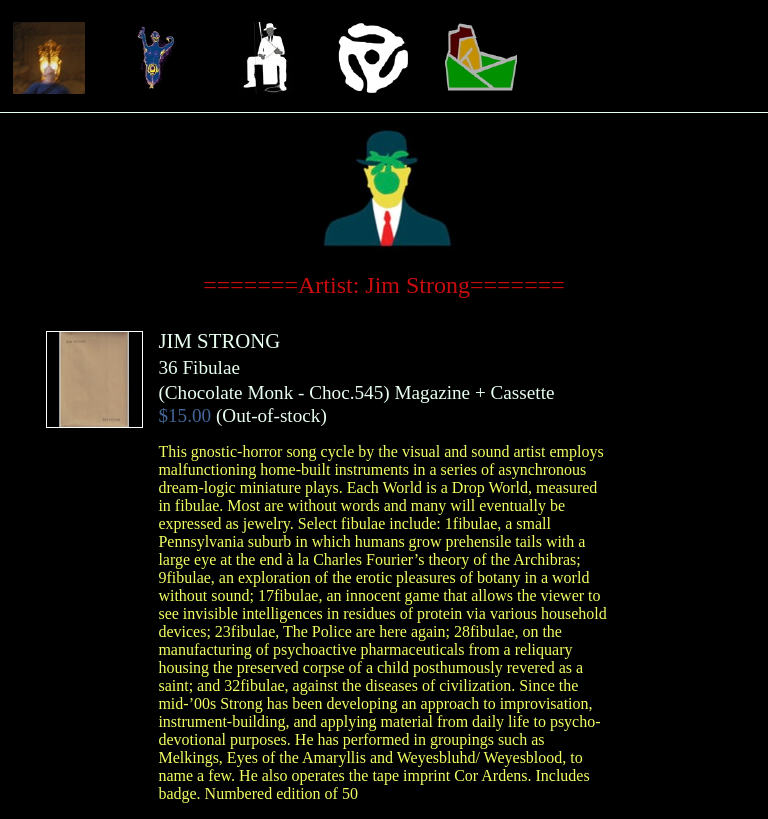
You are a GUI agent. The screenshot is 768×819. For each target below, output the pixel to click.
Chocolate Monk (229, 392)
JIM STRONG (219, 340)
